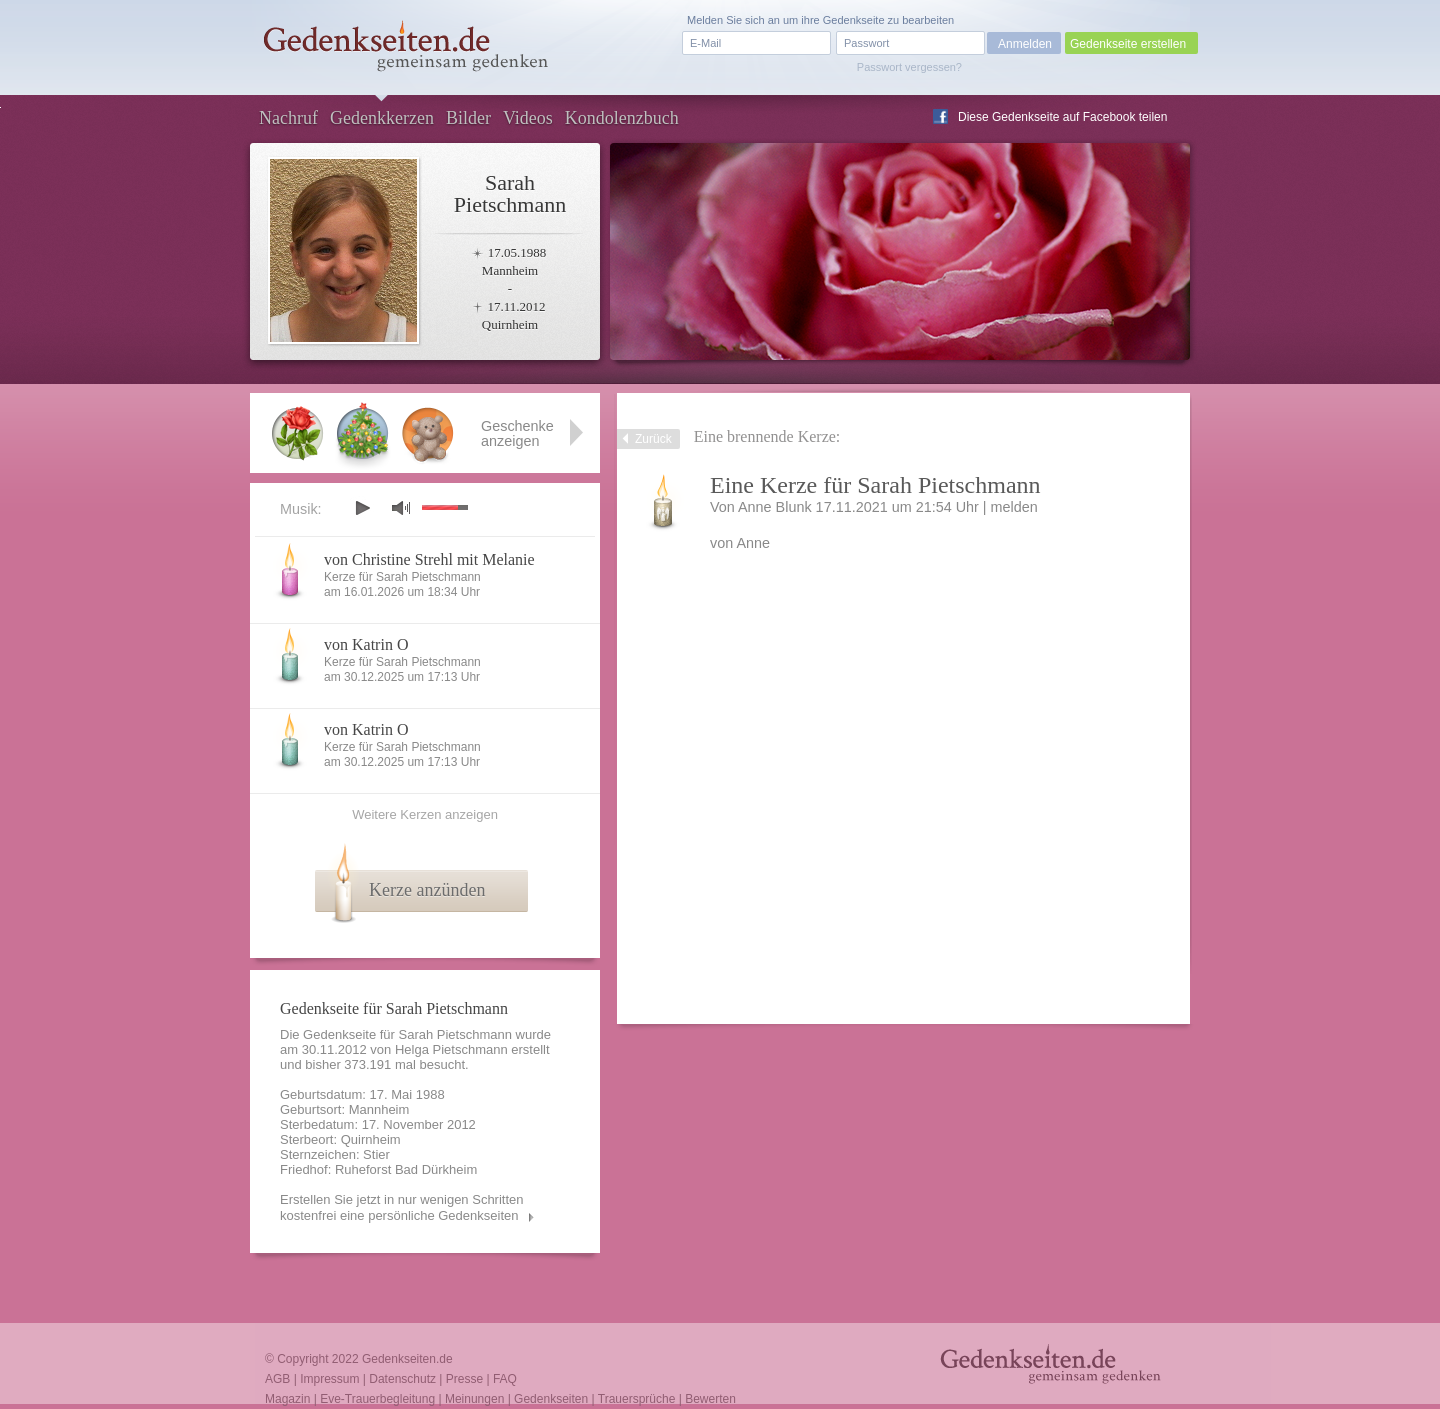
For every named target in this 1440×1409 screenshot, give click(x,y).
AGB (277, 1379)
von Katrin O (366, 644)
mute (401, 507)
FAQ (505, 1379)
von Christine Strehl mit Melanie (429, 559)
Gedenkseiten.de (407, 1359)
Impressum (329, 1379)
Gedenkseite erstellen (1128, 44)
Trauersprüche (637, 1399)
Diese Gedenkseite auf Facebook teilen (1062, 117)
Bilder (468, 118)
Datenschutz (402, 1379)
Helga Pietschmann (451, 1049)
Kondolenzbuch (622, 118)
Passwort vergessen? (909, 67)
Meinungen (474, 1399)
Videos (528, 118)
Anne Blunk (775, 507)
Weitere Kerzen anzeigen (425, 814)
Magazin (287, 1399)
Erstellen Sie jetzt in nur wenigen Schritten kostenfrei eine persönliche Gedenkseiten (402, 1207)
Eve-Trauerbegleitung (377, 1399)
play (362, 508)
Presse (464, 1379)
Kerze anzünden (427, 890)
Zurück (653, 439)
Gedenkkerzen (382, 118)
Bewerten (710, 1399)
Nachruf (288, 118)
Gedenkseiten (551, 1399)
